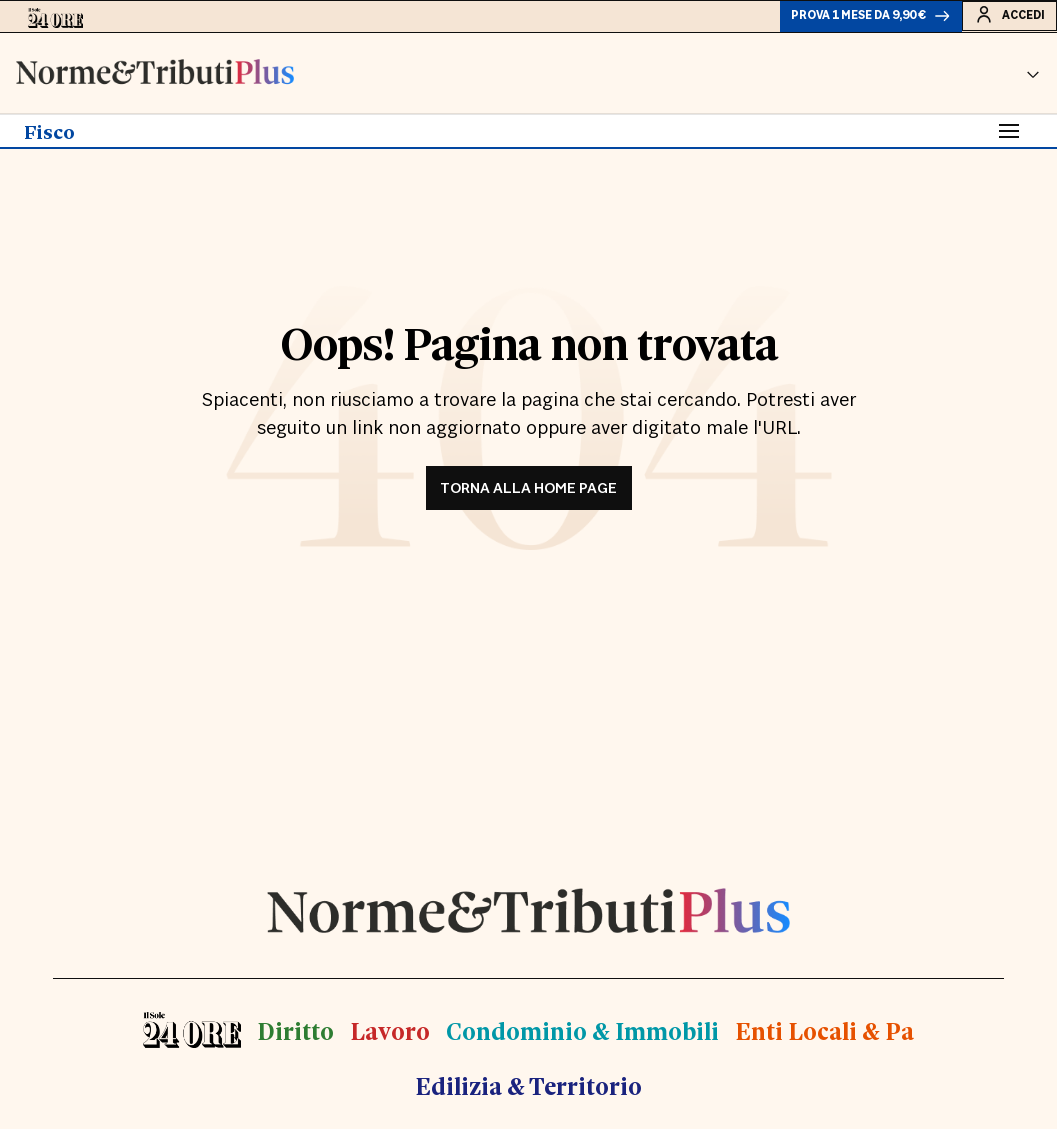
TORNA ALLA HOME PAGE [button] (528, 496)
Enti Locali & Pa (818, 1037)
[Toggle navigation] (1009, 139)
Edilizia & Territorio (528, 1091)
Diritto (303, 1037)
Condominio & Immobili (583, 1037)
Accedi (1001, 19)
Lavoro (395, 1037)
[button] (1033, 81)
